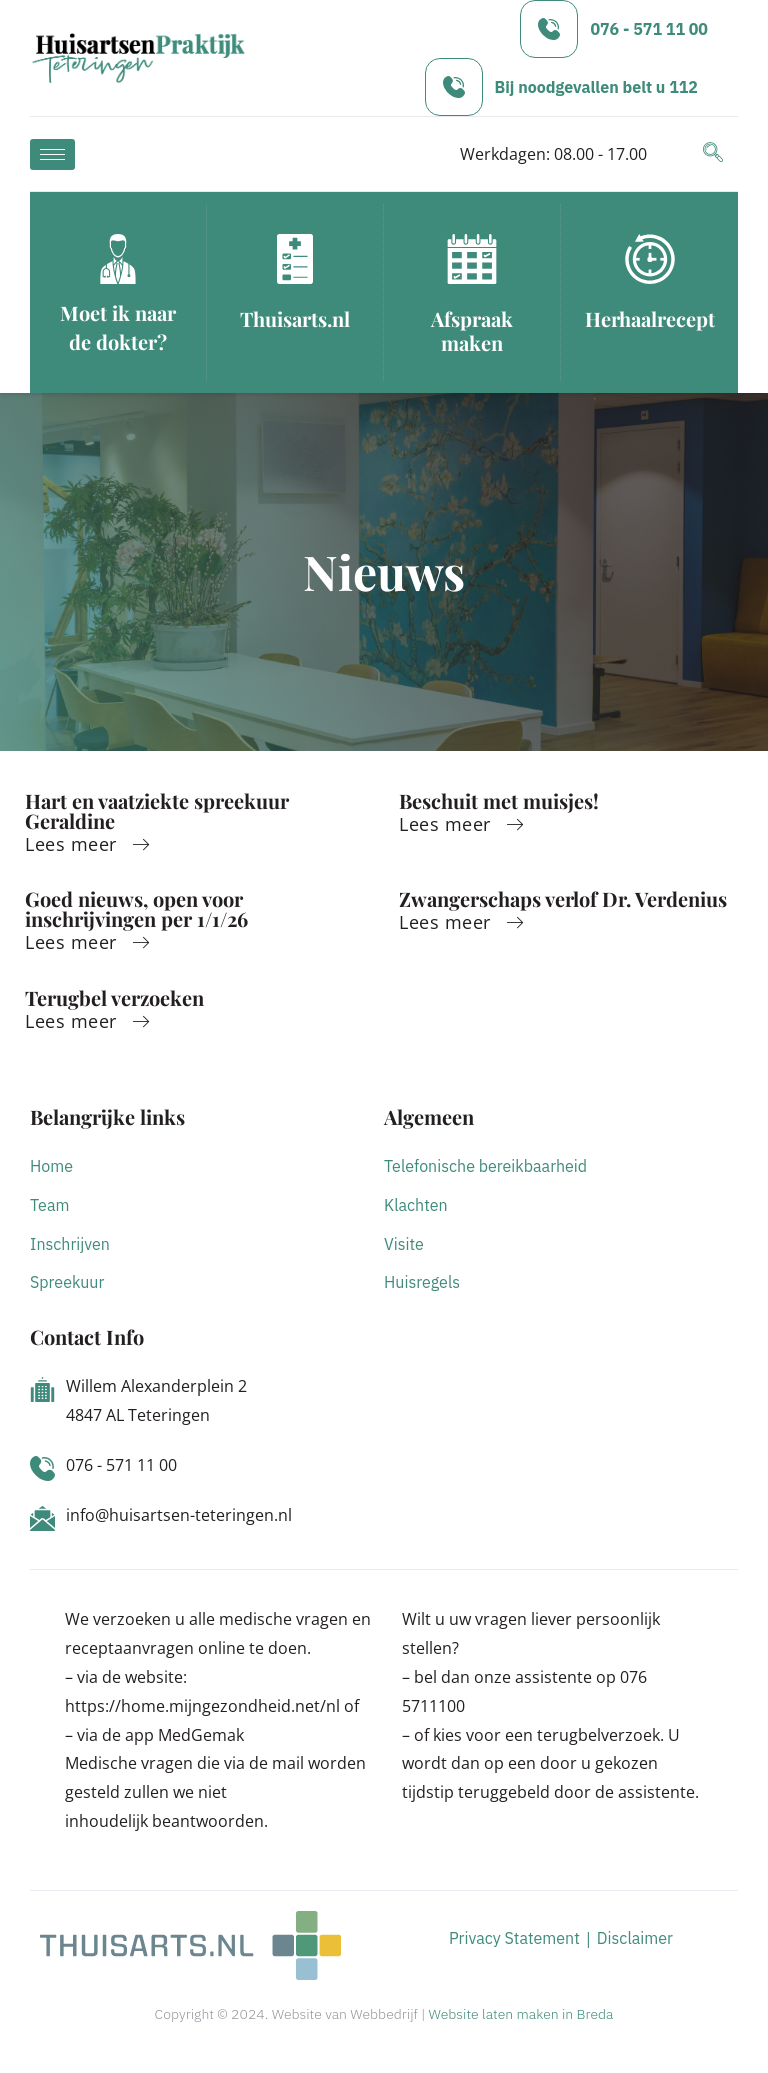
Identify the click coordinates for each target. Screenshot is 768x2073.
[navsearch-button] (713, 154)
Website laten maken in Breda (521, 2014)
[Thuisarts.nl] (295, 259)
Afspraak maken (472, 330)
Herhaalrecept (650, 318)
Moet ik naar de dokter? (118, 327)
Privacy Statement (514, 1938)
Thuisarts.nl (295, 318)
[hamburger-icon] (52, 154)
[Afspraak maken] (472, 259)
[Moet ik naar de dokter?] (118, 259)
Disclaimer (635, 1938)
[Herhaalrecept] (650, 259)
